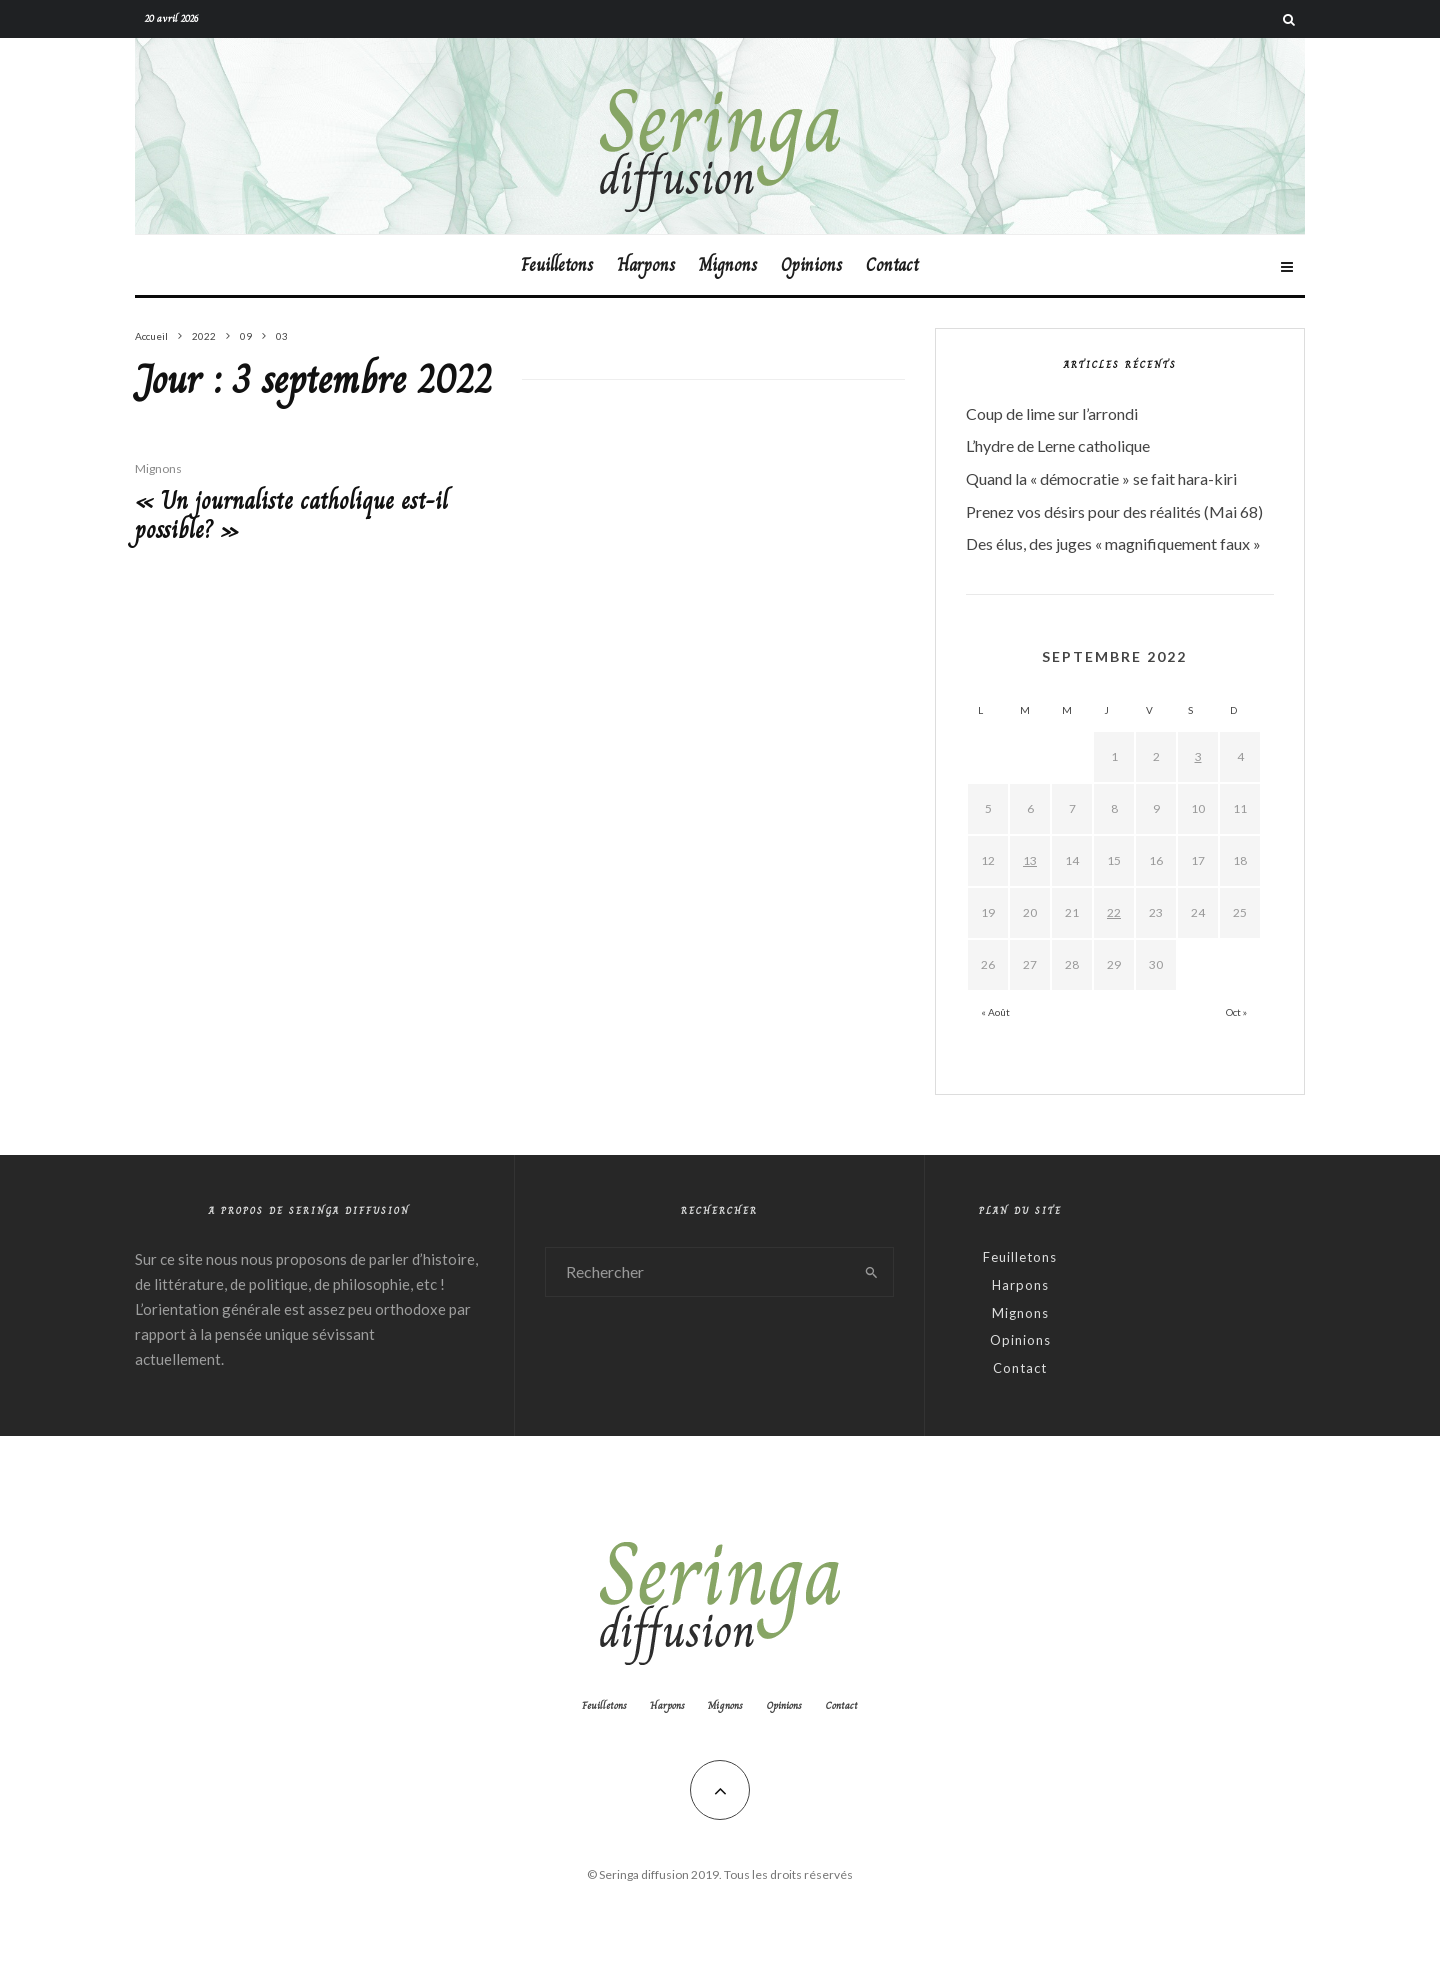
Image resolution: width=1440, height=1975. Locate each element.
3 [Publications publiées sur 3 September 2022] (1198, 756)
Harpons (646, 265)
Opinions (811, 265)
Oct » (1236, 1012)
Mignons (728, 265)
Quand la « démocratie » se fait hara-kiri (1101, 478)
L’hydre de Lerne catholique (1058, 445)
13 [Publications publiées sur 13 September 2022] (1030, 860)
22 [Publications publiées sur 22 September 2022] (1114, 912)
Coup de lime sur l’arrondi (1052, 413)
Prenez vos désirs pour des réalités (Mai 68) (1114, 511)
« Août (995, 1012)
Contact (892, 265)
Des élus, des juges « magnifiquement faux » (1113, 543)
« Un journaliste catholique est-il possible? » (291, 516)
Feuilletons (557, 265)
